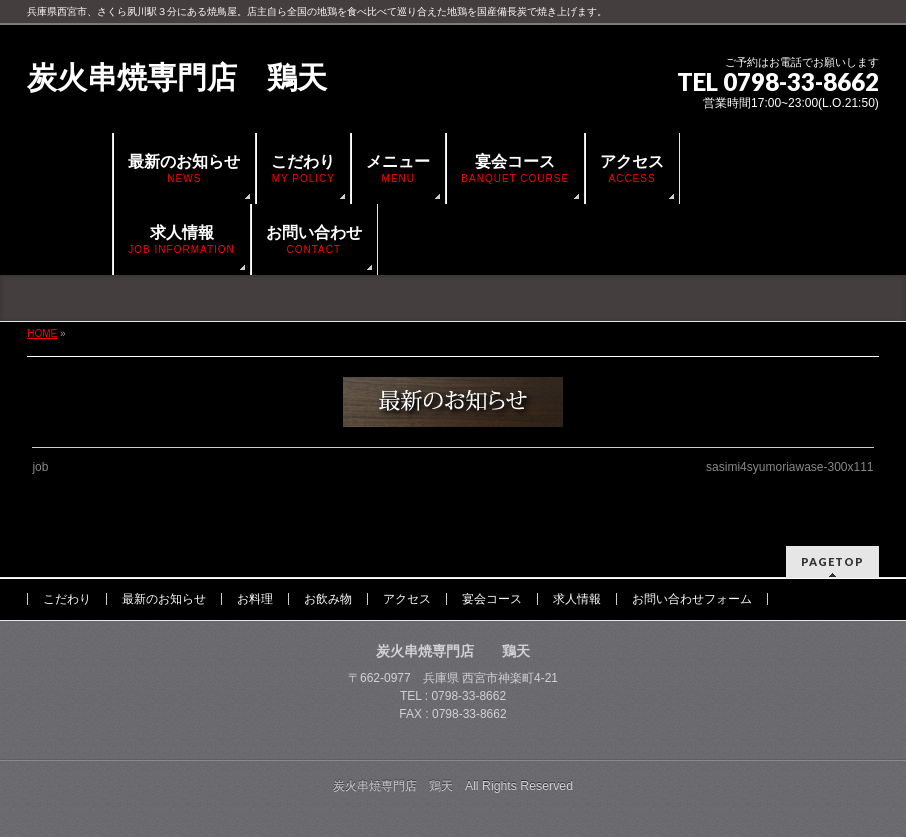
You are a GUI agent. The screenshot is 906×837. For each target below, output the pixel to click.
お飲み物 (328, 599)
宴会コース (492, 599)
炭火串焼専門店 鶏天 (177, 77)
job (40, 467)
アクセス (407, 599)
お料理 (255, 599)
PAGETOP (832, 561)
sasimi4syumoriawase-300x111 (789, 467)
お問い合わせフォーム (692, 599)
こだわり (67, 599)
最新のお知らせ (164, 599)
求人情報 (577, 599)
